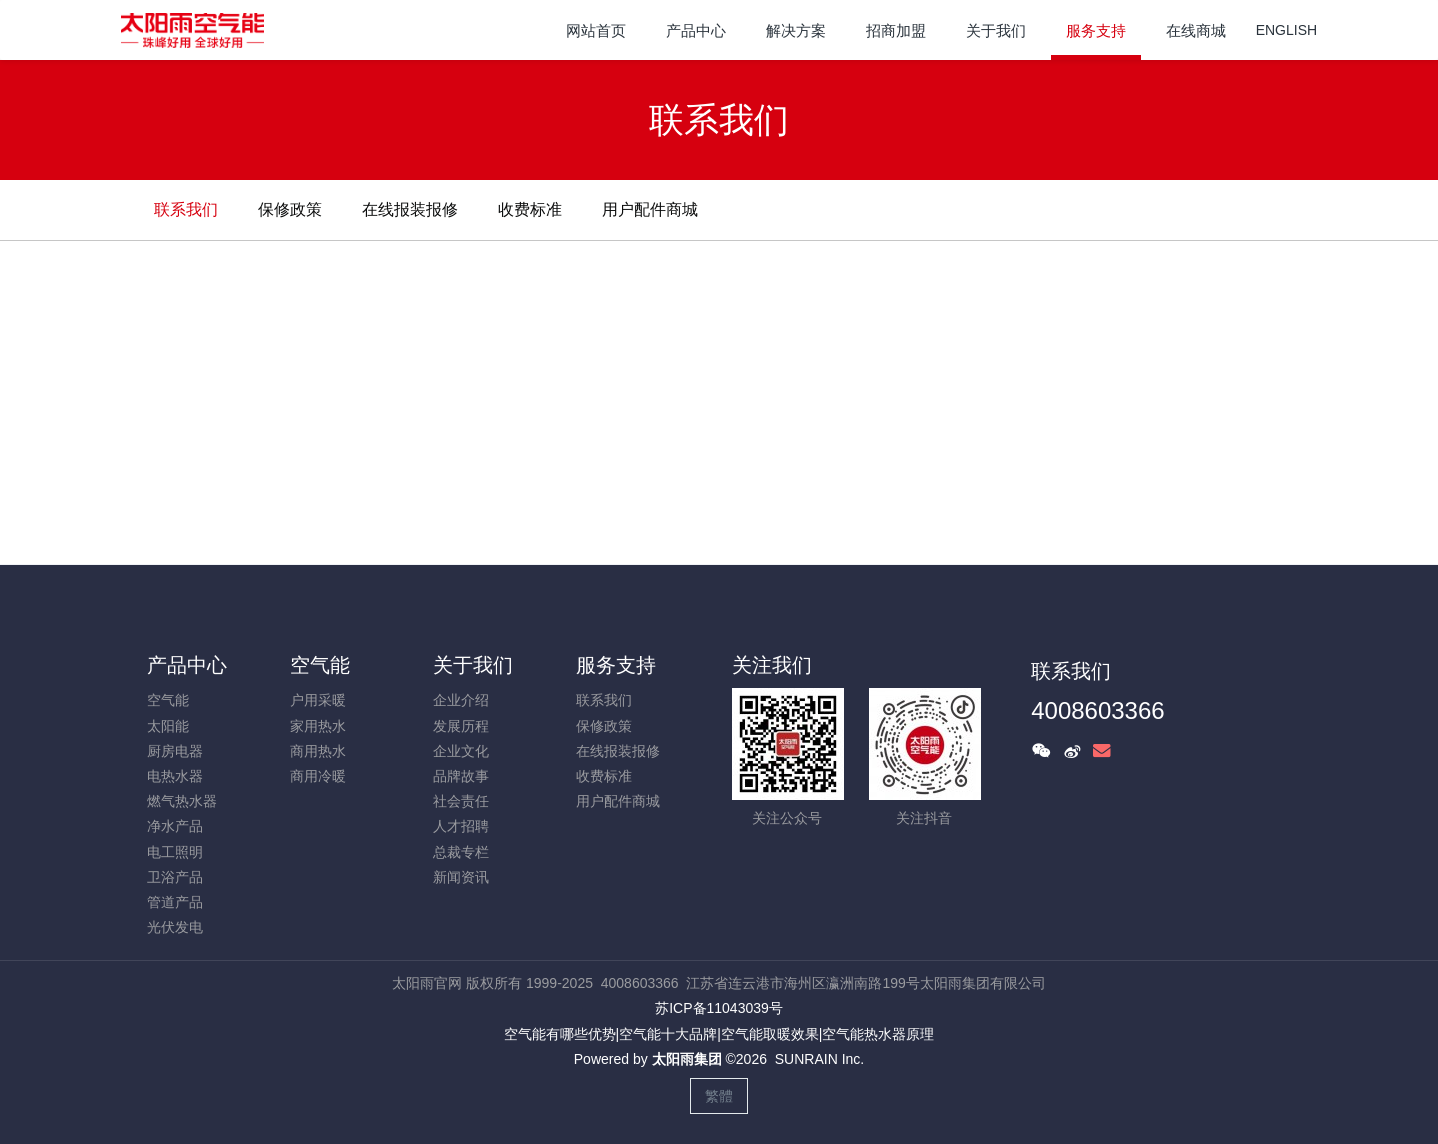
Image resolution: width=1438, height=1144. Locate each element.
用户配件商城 (650, 209)
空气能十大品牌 (668, 1034)
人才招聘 (461, 826)
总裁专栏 (461, 852)
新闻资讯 (461, 877)
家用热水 (318, 726)
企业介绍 (461, 700)
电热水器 (175, 776)
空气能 (168, 700)
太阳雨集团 (687, 1059)
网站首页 (596, 30)
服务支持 (616, 665)
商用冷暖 (318, 776)
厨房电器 (175, 751)
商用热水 (318, 751)
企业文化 (461, 751)
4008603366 (1097, 710)
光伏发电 (175, 927)
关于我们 (473, 665)
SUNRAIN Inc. (819, 1059)
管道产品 (175, 902)
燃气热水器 (182, 801)
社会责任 (461, 801)
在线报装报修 (410, 209)
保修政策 (290, 209)
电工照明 (175, 852)
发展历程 (461, 726)
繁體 (719, 1096)
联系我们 (186, 209)
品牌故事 (461, 776)
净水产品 (175, 826)
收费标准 (530, 209)
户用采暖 (318, 700)
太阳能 (168, 726)
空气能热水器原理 (878, 1034)
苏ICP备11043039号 (719, 1008)
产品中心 (187, 665)
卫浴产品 (175, 877)
